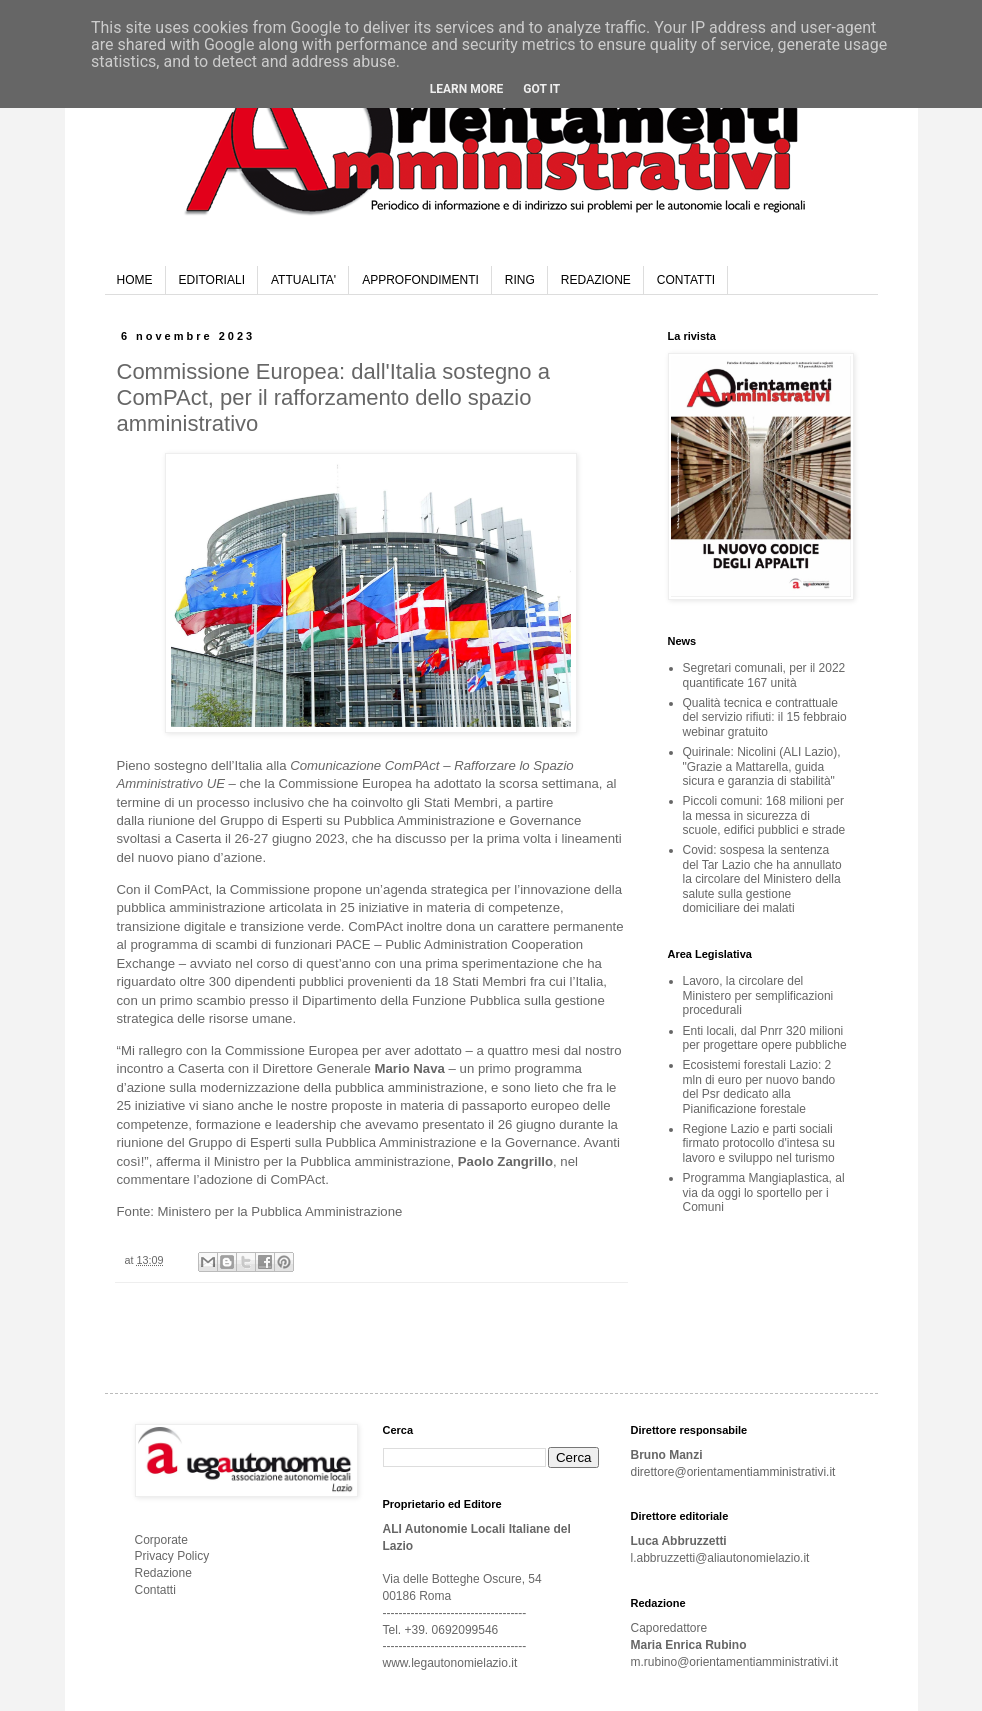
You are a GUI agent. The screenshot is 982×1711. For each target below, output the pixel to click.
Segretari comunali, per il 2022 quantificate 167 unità (764, 675)
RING (520, 280)
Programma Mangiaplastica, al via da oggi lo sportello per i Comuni (764, 1192)
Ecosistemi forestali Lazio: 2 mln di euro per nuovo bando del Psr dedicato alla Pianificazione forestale (759, 1086)
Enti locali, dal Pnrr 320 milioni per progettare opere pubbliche (765, 1038)
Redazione (163, 1573)
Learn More (467, 89)
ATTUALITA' (303, 280)
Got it (541, 89)
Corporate (161, 1540)
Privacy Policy (172, 1556)
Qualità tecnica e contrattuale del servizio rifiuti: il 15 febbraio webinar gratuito (765, 717)
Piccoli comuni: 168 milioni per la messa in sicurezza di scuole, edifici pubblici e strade (764, 815)
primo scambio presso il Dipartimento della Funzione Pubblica (340, 1000)
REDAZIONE (596, 280)
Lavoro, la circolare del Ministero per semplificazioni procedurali (758, 995)
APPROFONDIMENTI (420, 280)
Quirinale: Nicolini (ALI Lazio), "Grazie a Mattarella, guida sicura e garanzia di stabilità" (762, 766)
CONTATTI (686, 280)
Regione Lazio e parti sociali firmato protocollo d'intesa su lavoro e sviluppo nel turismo (759, 1143)
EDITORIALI (212, 280)
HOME (135, 280)
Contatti (155, 1590)
